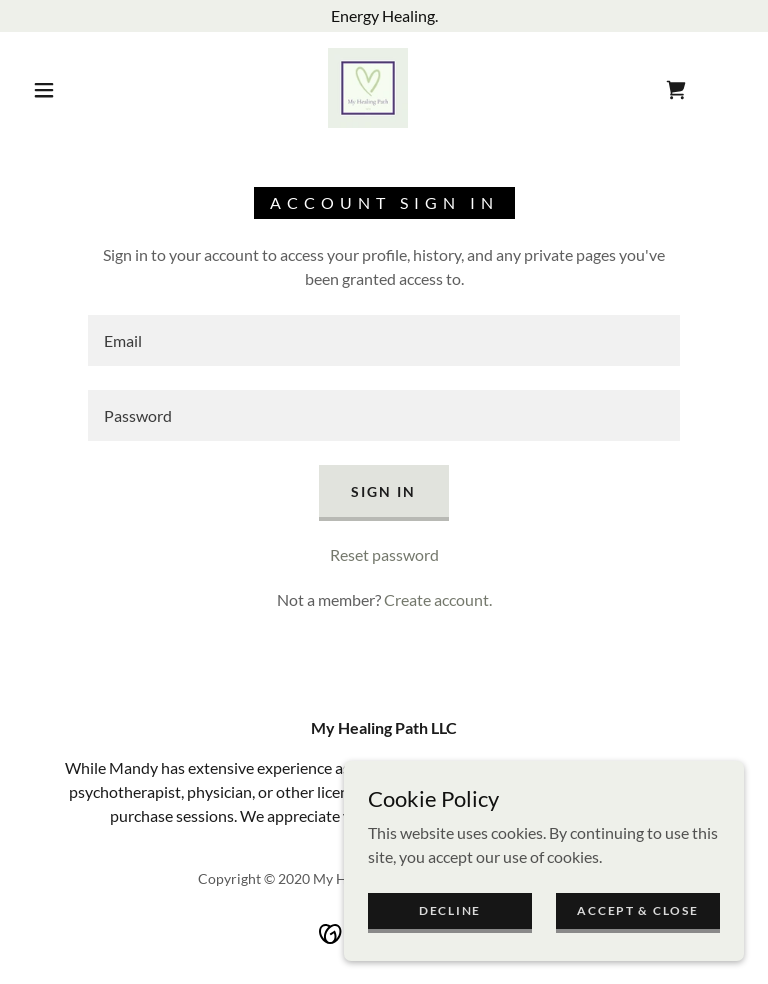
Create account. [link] (438, 599)
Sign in (383, 491)
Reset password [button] (384, 554)
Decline (450, 910)
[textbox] (384, 340)
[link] (368, 88)
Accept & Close (637, 910)
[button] (44, 90)
